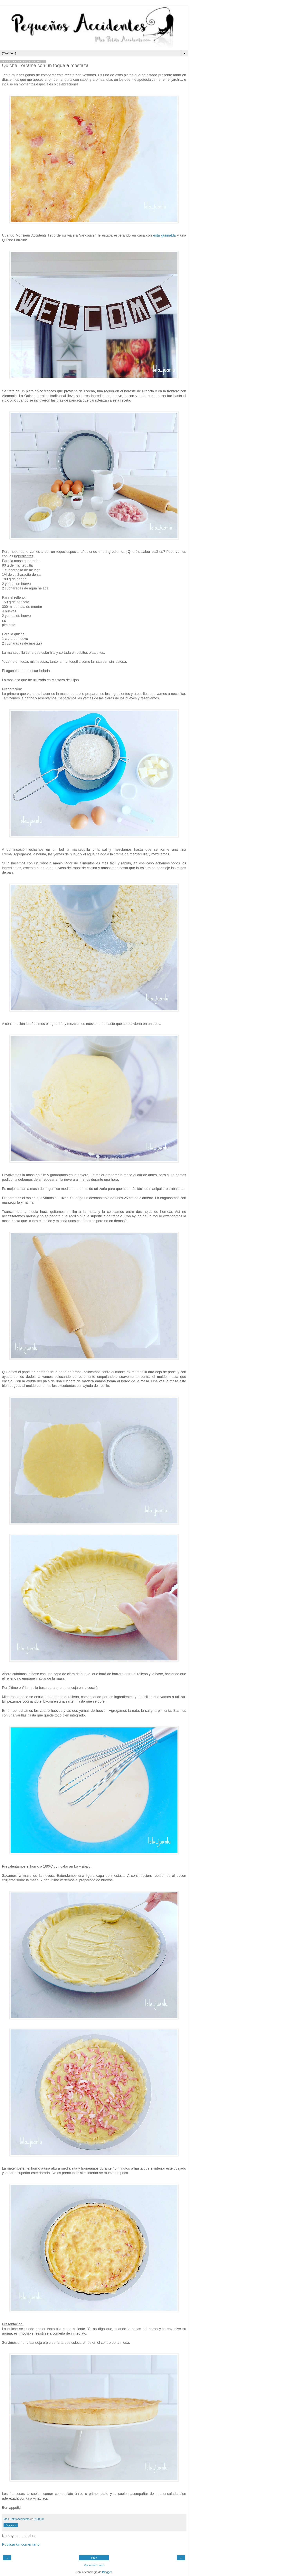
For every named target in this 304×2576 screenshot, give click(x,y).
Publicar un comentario (20, 2544)
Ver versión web (94, 2565)
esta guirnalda (164, 235)
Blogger (107, 2572)
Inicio (94, 2557)
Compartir (10, 2525)
